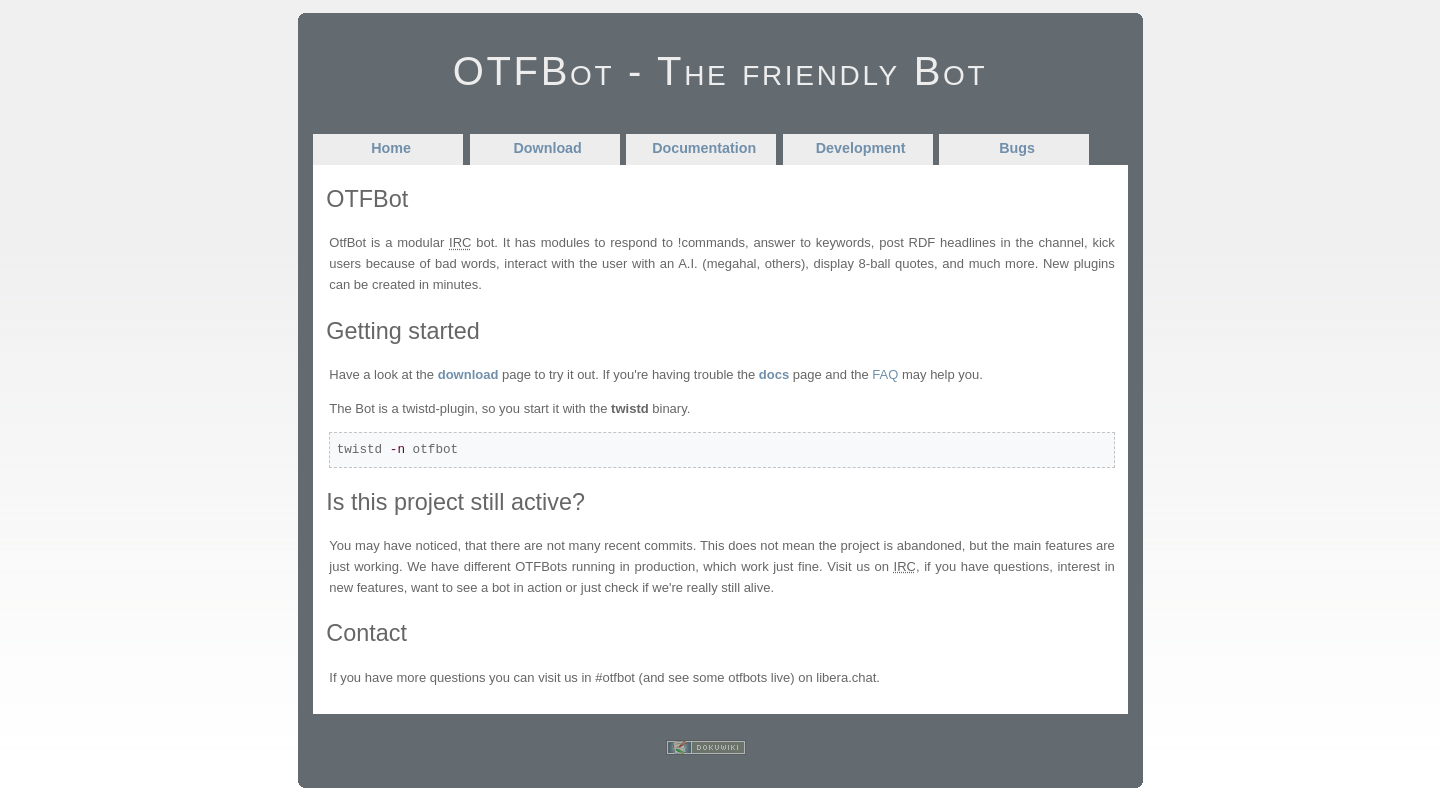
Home (391, 148)
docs (774, 374)
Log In (761, 752)
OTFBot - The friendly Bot (720, 71)
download (468, 374)
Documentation (704, 148)
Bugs (1017, 148)
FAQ (885, 374)
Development (861, 148)
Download (548, 148)
